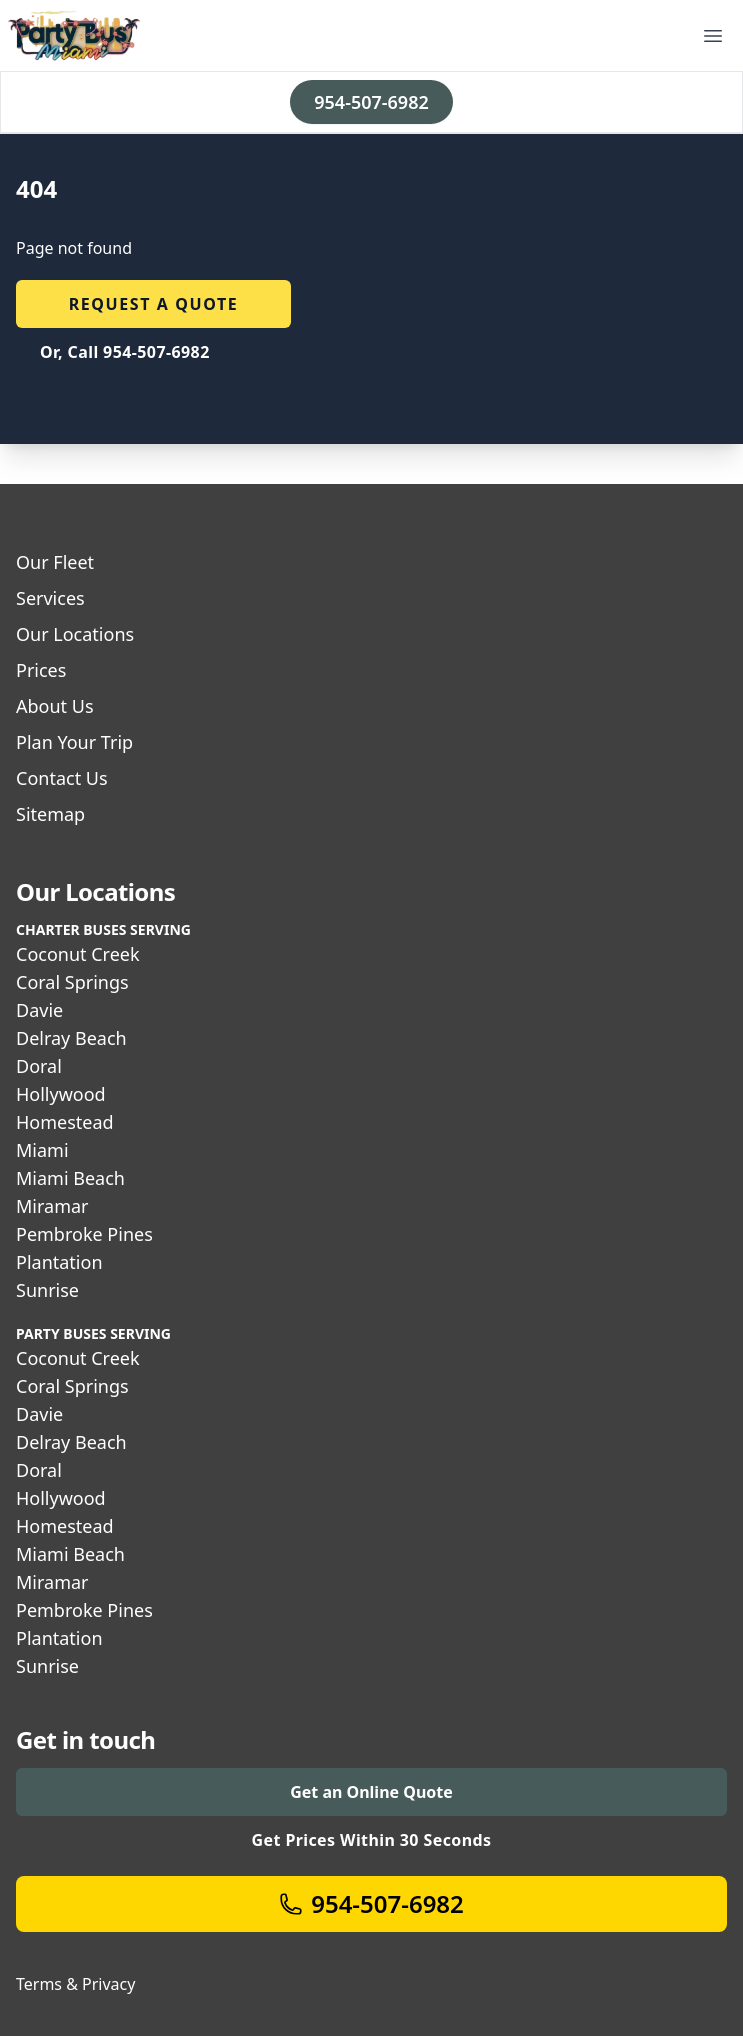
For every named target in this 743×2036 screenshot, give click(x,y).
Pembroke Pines (84, 1234)
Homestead (65, 1122)
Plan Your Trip (74, 742)
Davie (39, 1010)
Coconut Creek (78, 954)
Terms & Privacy (75, 1984)
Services (50, 598)
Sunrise (47, 1290)
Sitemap (50, 814)
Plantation (59, 1262)
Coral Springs (72, 982)
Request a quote (154, 304)
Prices (41, 670)
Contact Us (62, 778)
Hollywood (61, 1094)
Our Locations (75, 634)
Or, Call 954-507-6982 (125, 352)
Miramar (52, 1206)
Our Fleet (55, 562)
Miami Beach (70, 1178)
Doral (39, 1066)
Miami (42, 1150)
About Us (55, 706)
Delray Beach (71, 1038)
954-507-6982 (371, 102)
